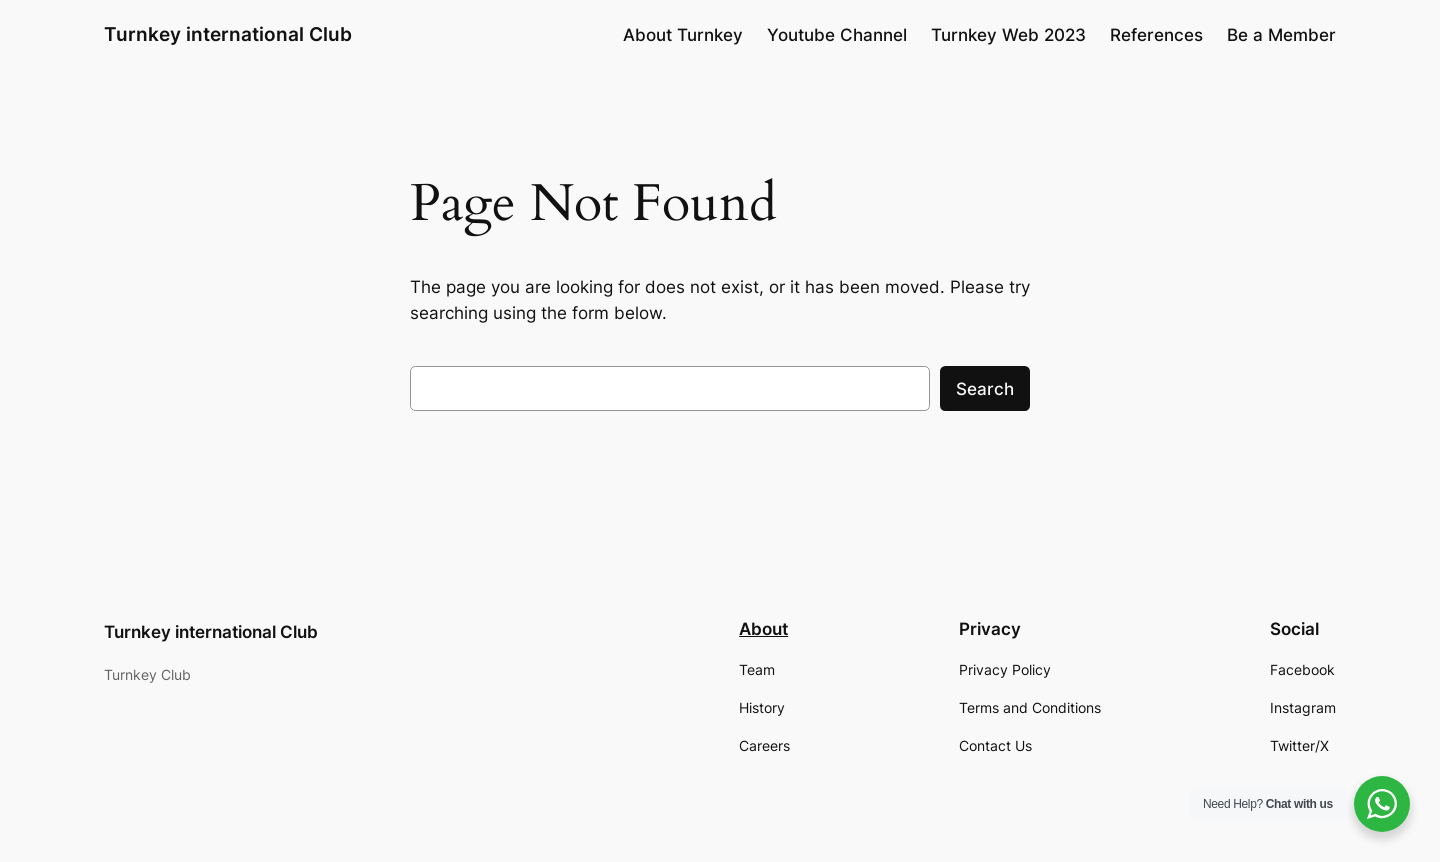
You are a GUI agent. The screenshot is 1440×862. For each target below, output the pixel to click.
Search (985, 389)
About (763, 629)
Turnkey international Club (228, 34)
